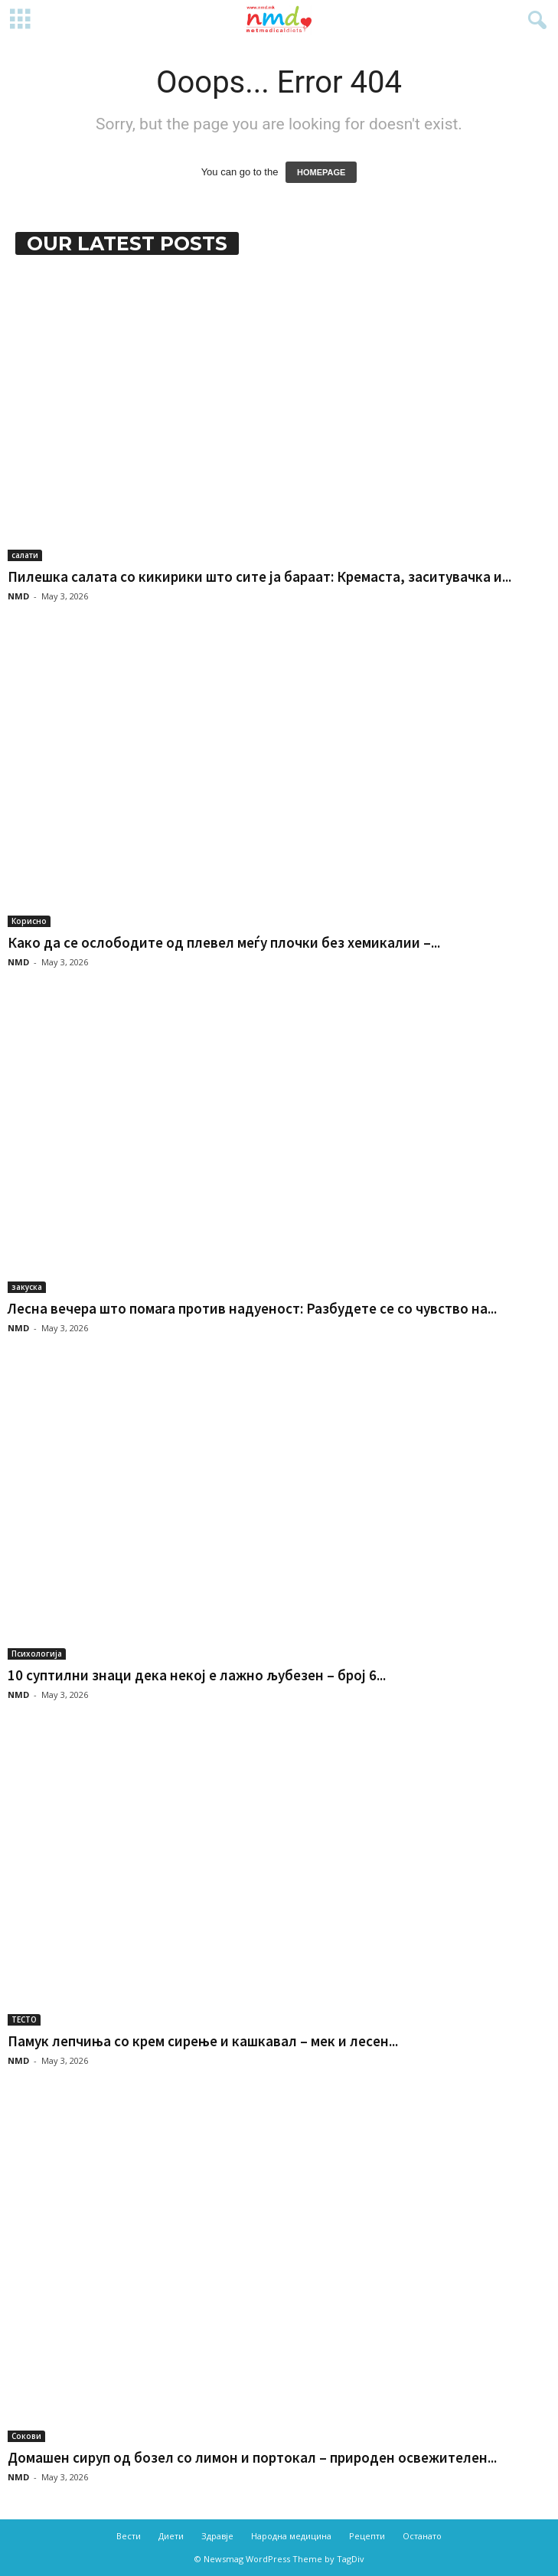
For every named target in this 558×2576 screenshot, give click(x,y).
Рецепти (367, 2536)
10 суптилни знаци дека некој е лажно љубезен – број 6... (197, 1675)
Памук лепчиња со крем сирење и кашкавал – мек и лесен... (203, 2041)
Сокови (26, 2436)
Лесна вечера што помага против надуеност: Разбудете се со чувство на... (252, 1308)
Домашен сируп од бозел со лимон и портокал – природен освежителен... (252, 2457)
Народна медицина (291, 2536)
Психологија (36, 1653)
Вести (128, 2536)
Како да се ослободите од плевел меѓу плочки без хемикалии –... (224, 942)
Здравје (217, 2536)
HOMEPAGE (321, 172)
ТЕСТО (24, 2019)
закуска (26, 1286)
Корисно (29, 921)
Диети (171, 2536)
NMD (18, 596)
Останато (422, 2536)
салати (24, 555)
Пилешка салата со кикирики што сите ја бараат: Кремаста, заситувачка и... (259, 576)
